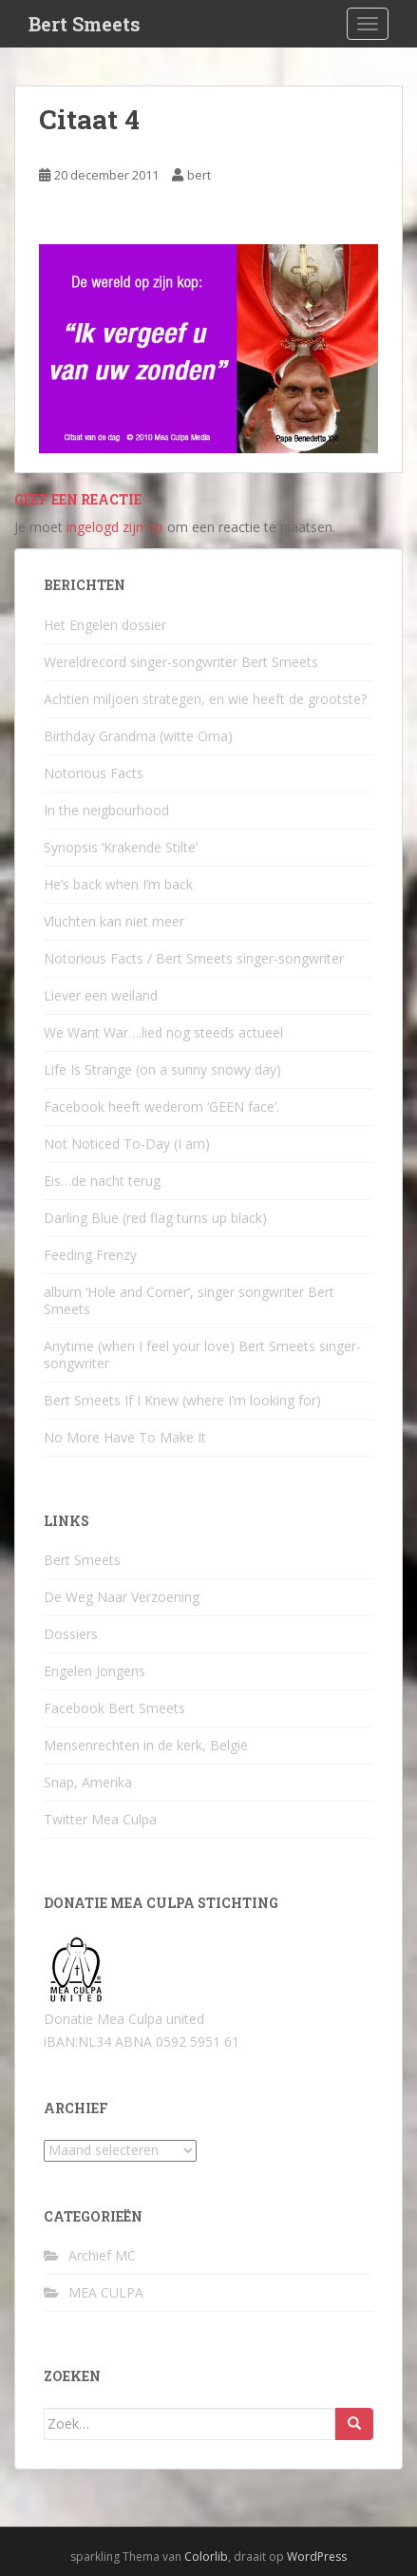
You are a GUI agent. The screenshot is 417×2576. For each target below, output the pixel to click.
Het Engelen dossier (105, 625)
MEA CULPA (105, 2292)
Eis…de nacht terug (102, 1181)
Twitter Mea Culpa (100, 1819)
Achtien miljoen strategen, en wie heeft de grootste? (205, 699)
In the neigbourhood (106, 810)
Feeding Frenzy (90, 1255)
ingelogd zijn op (114, 527)
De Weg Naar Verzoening (121, 1597)
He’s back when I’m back (118, 884)
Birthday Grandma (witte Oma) (138, 736)
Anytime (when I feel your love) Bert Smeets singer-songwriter (202, 1354)
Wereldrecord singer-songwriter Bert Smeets (181, 662)
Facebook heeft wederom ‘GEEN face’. (161, 1106)
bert (199, 174)
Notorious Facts (93, 773)
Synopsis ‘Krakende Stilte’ (121, 847)
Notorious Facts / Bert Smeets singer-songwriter (194, 958)
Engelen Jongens (94, 1671)
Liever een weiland (101, 995)
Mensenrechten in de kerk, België (146, 1745)
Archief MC (102, 2255)
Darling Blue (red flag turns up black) (155, 1218)
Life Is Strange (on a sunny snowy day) (162, 1069)
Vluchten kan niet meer (114, 921)
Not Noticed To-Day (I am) (127, 1144)
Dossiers (71, 1634)
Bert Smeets (84, 23)
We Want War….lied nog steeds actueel (163, 1032)
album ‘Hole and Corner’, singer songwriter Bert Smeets (189, 1300)
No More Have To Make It (125, 1437)
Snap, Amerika (88, 1782)
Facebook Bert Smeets (114, 1708)
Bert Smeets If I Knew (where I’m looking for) (182, 1400)
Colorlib (206, 2556)
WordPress (317, 2556)
